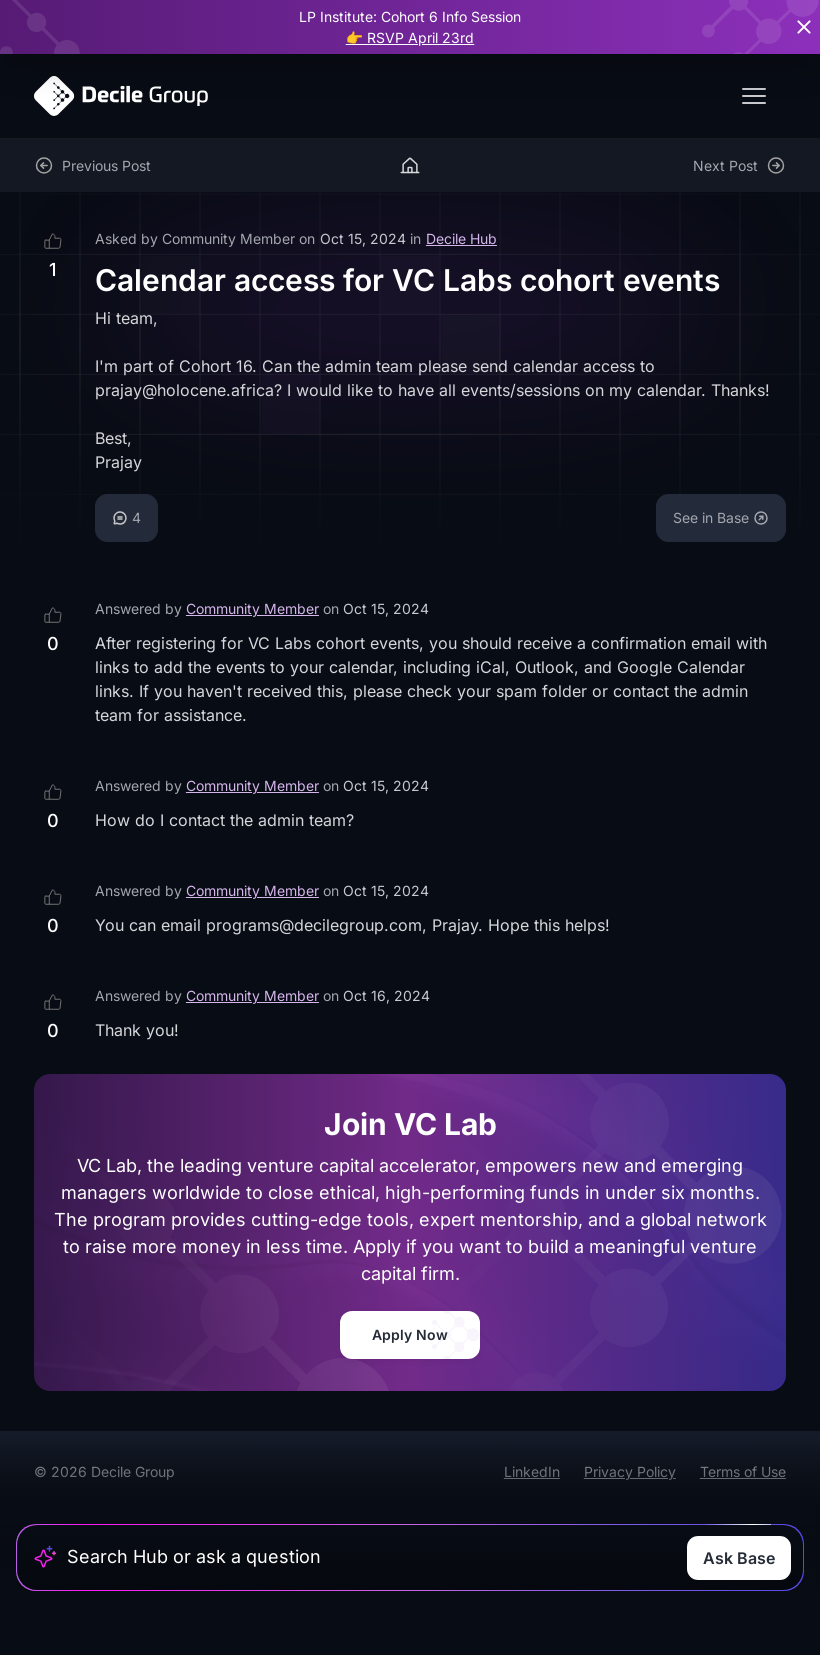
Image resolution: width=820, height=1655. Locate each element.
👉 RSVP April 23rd (410, 37)
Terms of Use (743, 1471)
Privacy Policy (630, 1471)
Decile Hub (461, 238)
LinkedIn (532, 1471)
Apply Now (410, 1334)
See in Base (721, 517)
